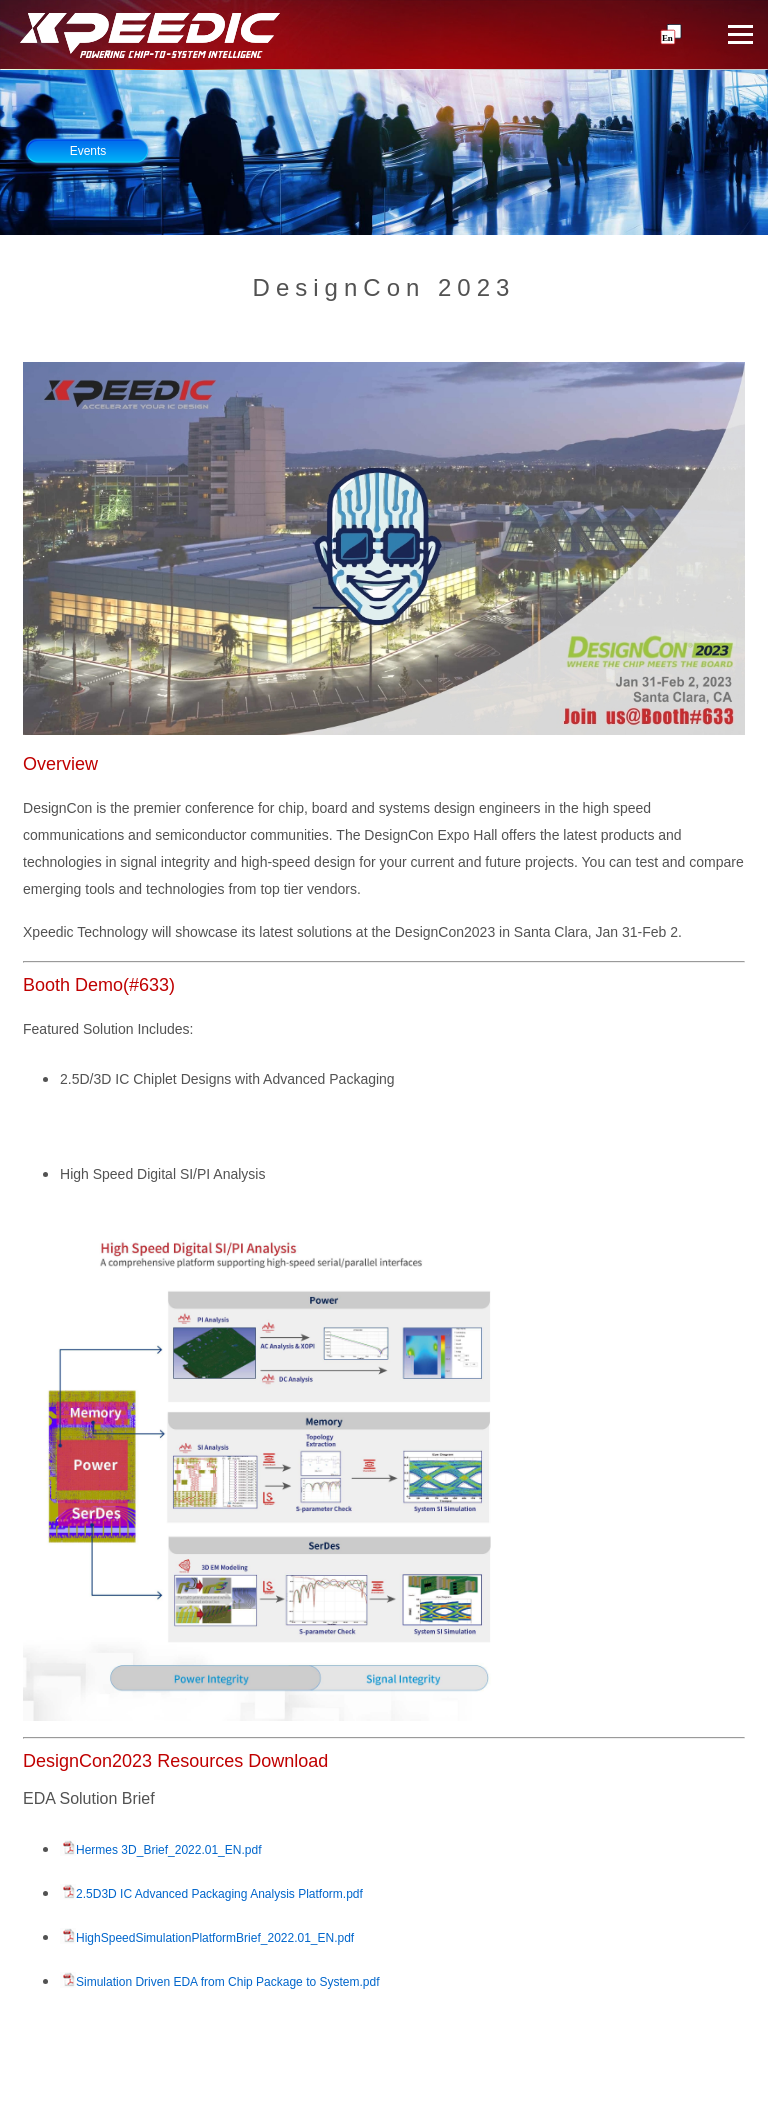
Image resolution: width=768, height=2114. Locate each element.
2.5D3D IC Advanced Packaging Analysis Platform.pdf (219, 1894)
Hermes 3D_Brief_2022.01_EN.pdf (168, 1850)
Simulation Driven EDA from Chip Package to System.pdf (227, 1982)
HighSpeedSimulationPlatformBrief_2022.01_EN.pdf (215, 1938)
